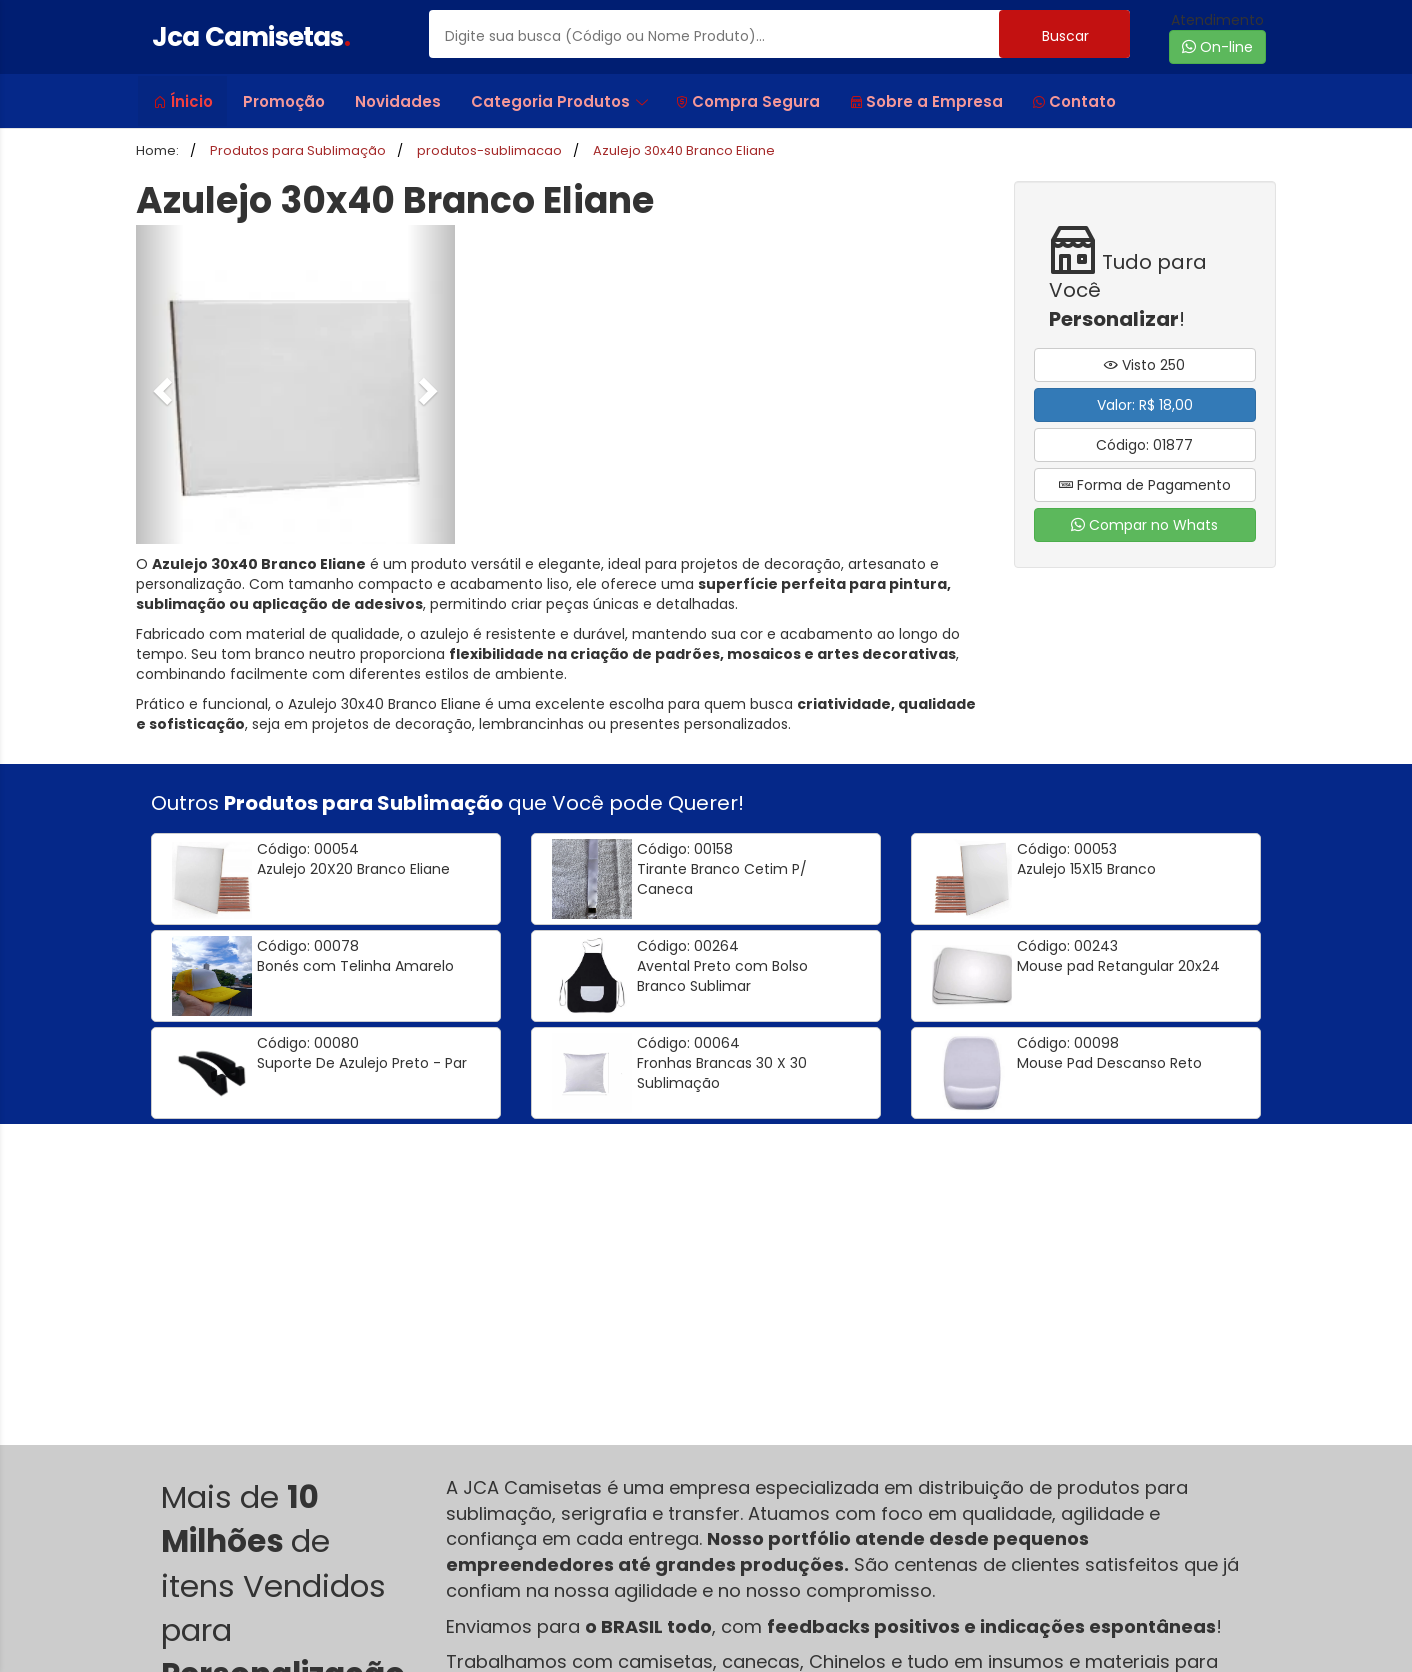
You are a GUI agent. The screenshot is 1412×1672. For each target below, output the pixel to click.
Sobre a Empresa (926, 101)
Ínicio (183, 101)
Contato (1074, 101)
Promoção (284, 101)
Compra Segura (748, 101)
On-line (1217, 47)
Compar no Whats (1144, 525)
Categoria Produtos (559, 101)
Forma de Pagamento (1145, 485)
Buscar (1065, 36)
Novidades (398, 101)
